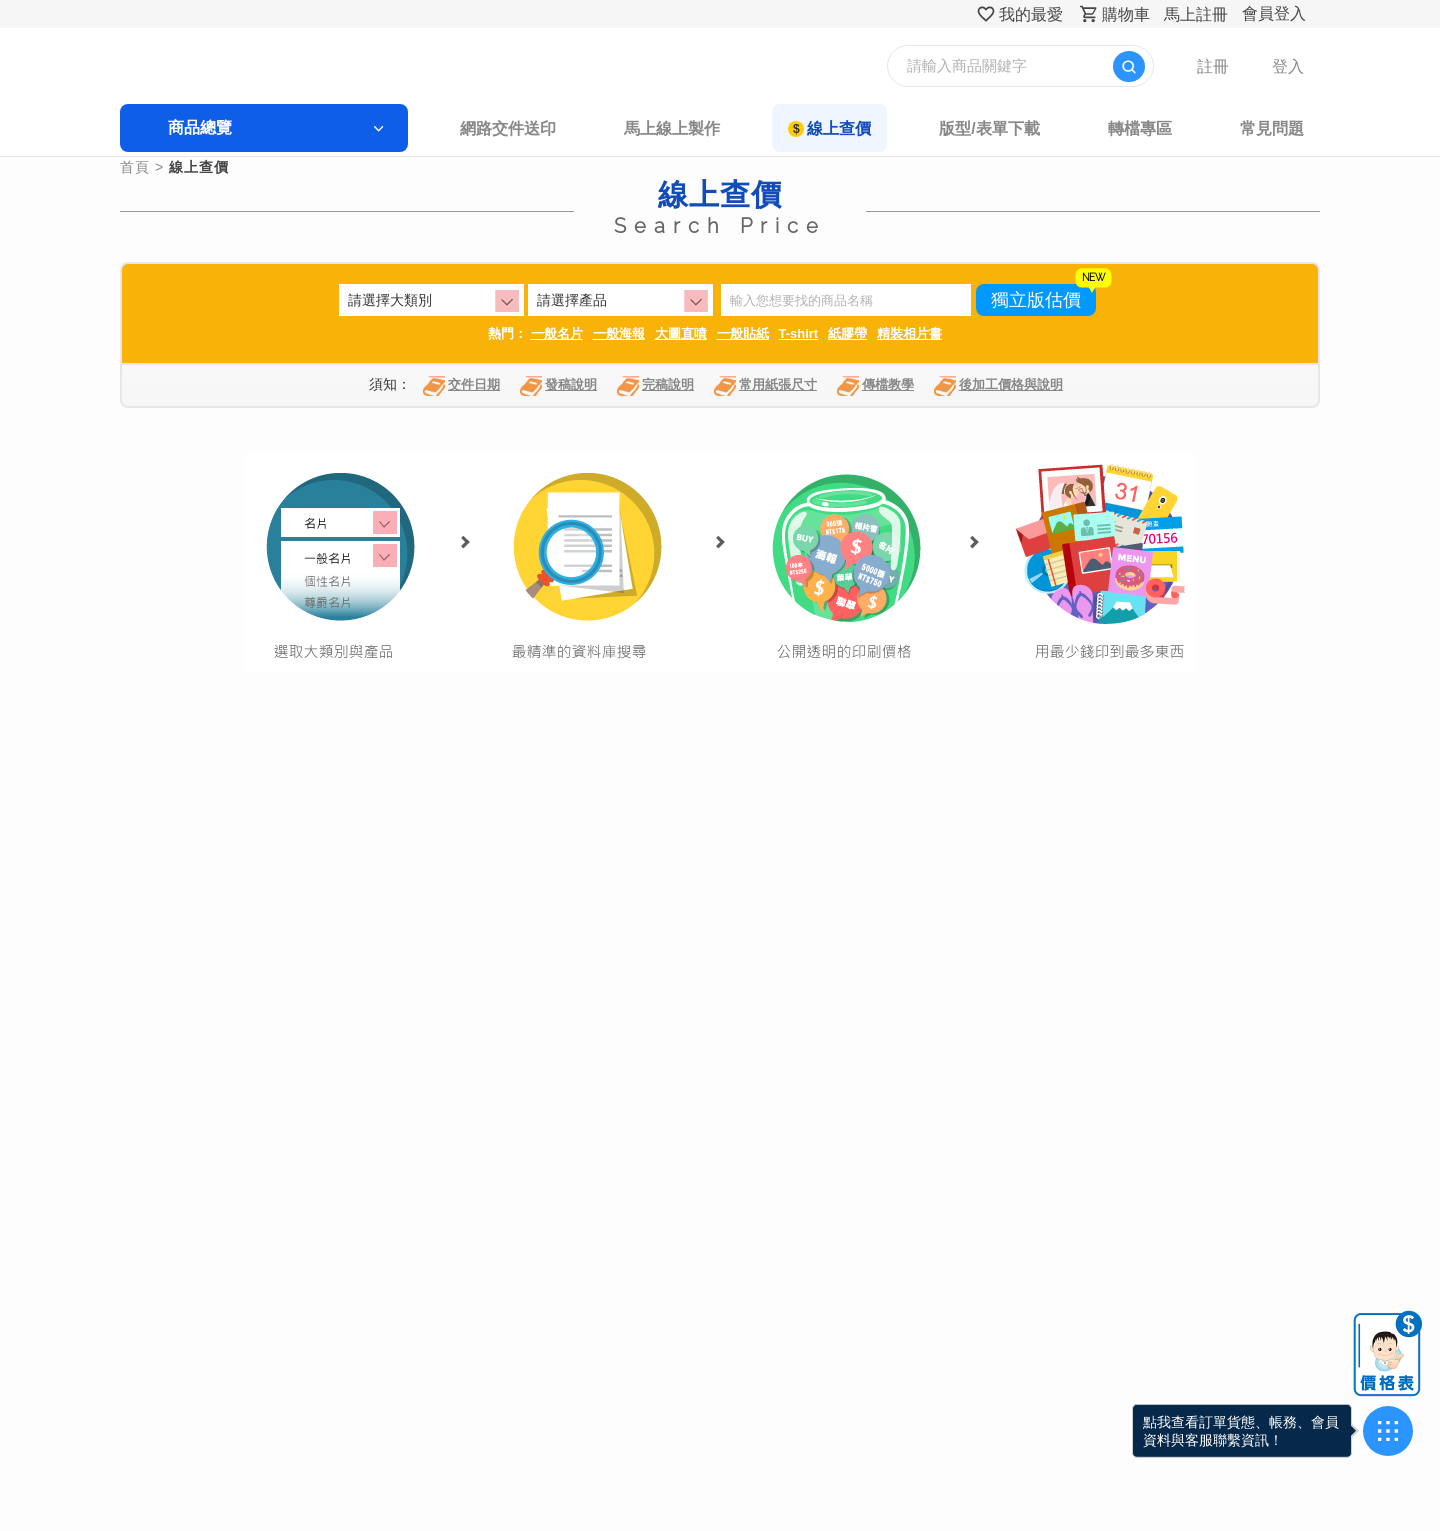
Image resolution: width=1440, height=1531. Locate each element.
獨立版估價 (1036, 300)
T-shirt (799, 333)
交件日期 (461, 386)
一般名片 (557, 333)
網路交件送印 (508, 128)
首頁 (135, 167)
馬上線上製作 (672, 128)
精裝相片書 (909, 333)
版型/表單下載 (989, 128)
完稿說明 (655, 386)
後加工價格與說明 (998, 386)
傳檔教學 (875, 386)
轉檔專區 (1140, 128)
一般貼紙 (743, 333)
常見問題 (1272, 128)
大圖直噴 (681, 333)
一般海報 (619, 333)
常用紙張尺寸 (765, 386)
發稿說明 (558, 386)
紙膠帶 (847, 333)
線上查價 (839, 128)
